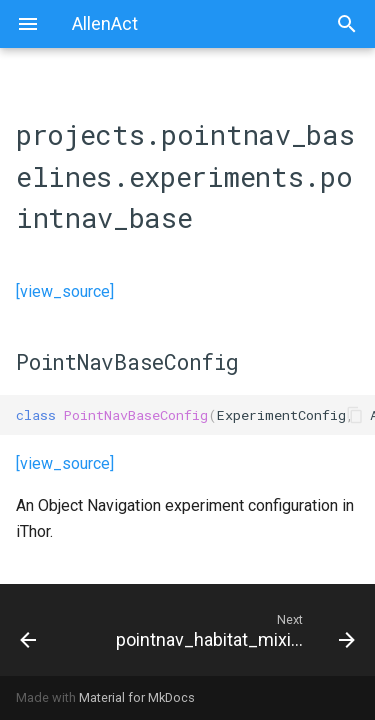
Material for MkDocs (137, 697)
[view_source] (65, 291)
